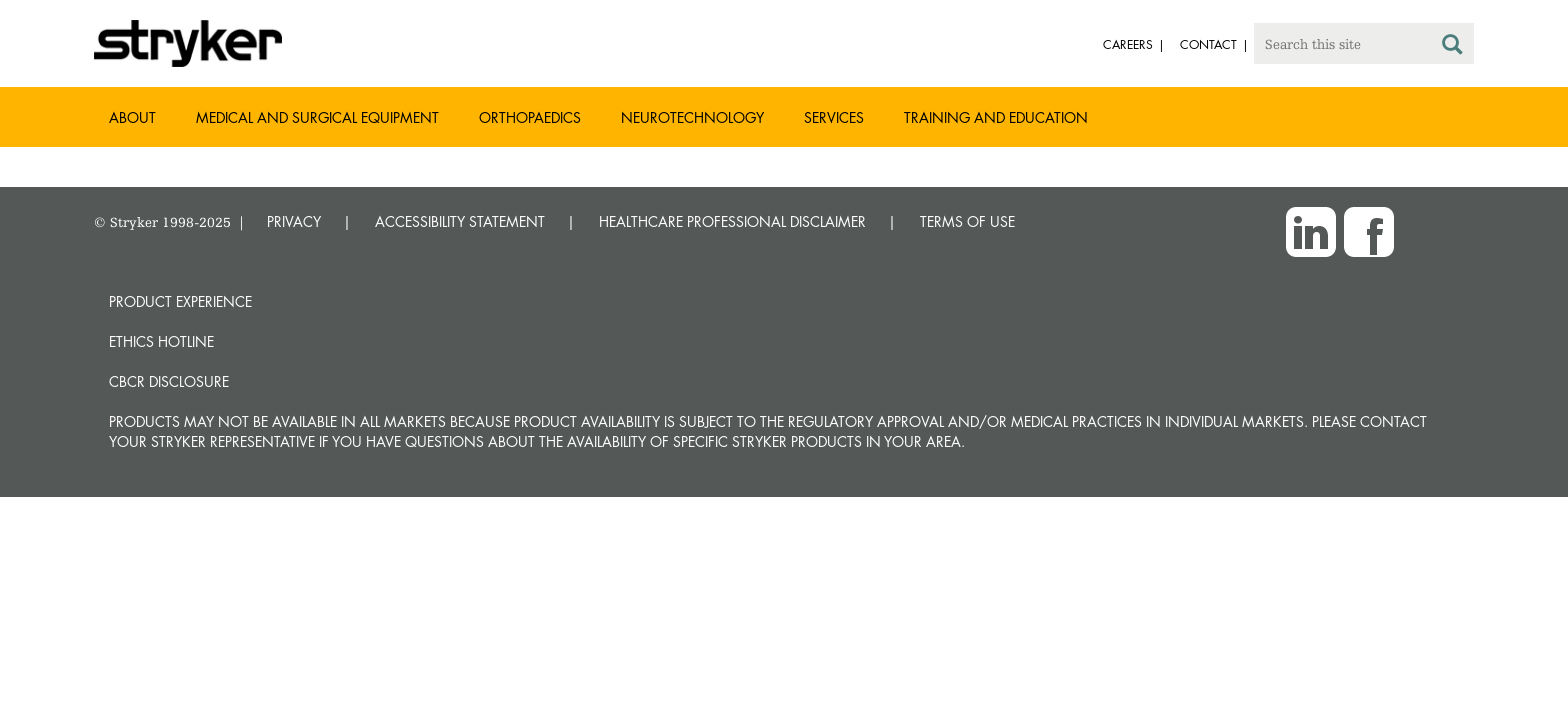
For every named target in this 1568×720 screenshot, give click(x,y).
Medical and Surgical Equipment (317, 117)
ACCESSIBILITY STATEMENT (460, 221)
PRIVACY (294, 221)
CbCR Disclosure (169, 381)
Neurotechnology (692, 117)
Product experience (180, 301)
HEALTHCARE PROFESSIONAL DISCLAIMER (732, 221)
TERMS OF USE (967, 221)
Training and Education (996, 117)
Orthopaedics (530, 117)
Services (834, 117)
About (132, 117)
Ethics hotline (161, 341)
